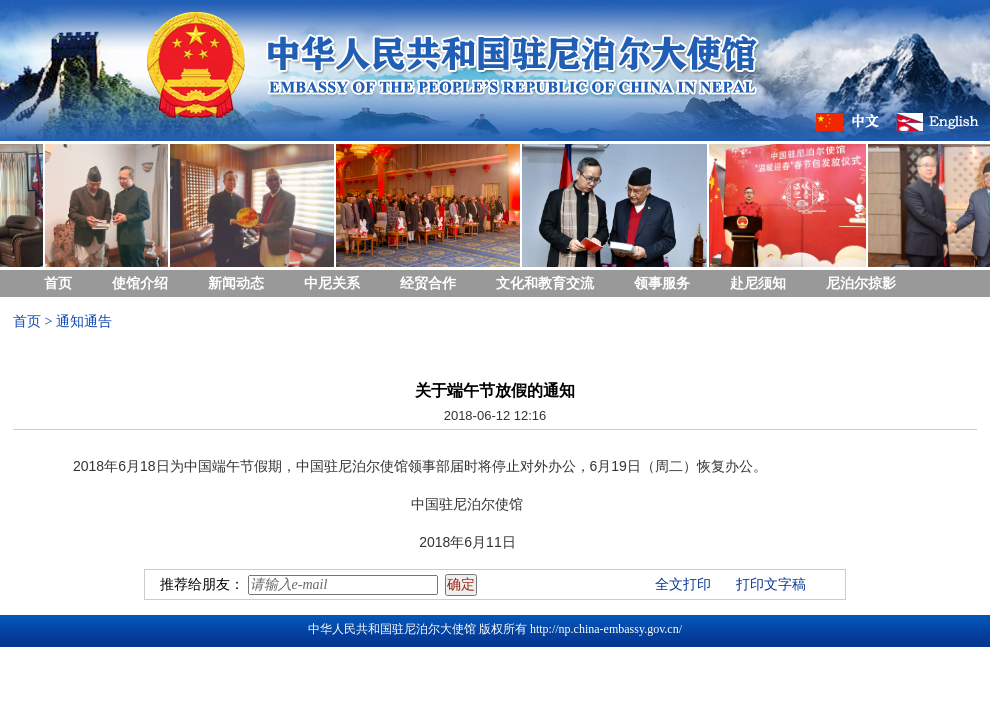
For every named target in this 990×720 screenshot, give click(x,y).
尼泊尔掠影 (861, 283)
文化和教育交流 (545, 283)
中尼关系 (332, 283)
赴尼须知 (758, 283)
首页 (58, 283)
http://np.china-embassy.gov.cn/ (606, 629)
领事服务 (662, 283)
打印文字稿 (771, 584)
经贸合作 (428, 283)
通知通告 (84, 321)
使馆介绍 (140, 283)
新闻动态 (236, 283)
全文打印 (683, 584)
